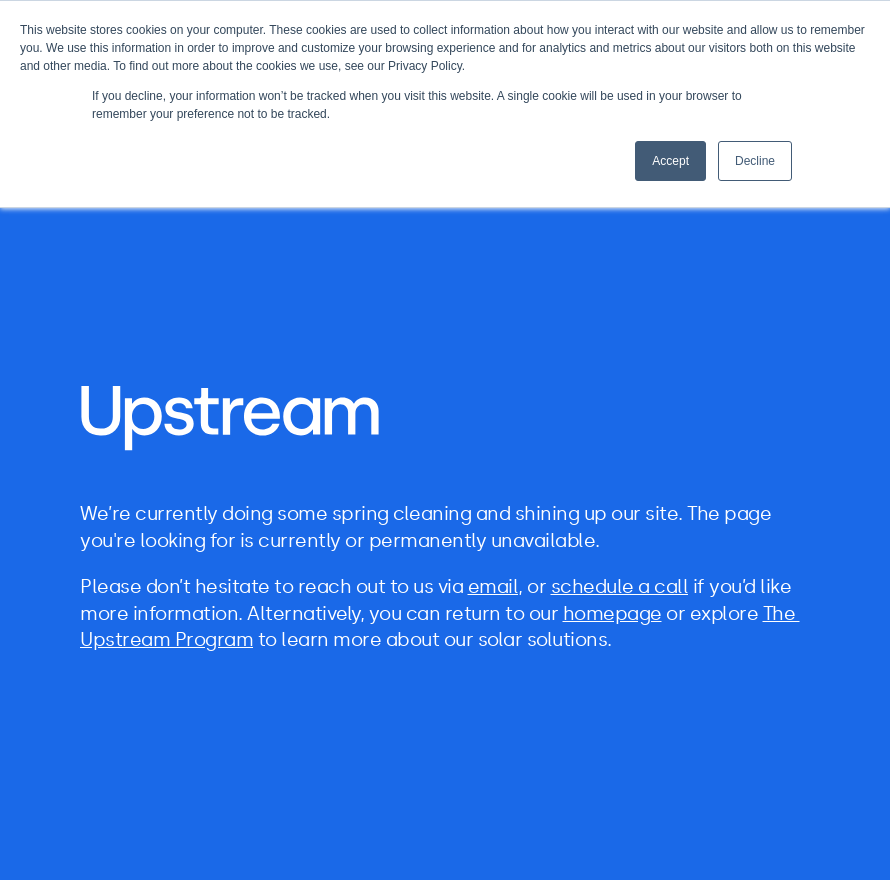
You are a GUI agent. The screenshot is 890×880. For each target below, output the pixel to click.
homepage (612, 613)
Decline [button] (755, 161)
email (493, 586)
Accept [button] (670, 161)
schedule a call (620, 586)
